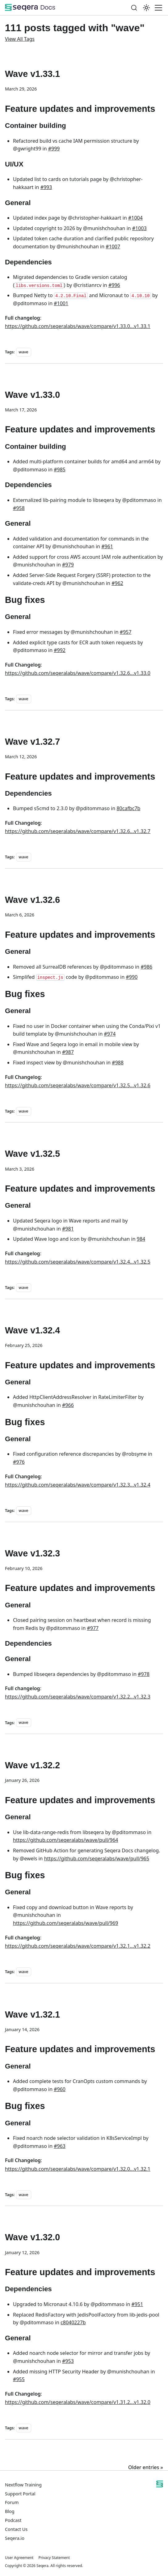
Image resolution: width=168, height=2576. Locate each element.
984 (141, 1238)
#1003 (139, 228)
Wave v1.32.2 (32, 1765)
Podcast (13, 2520)
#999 (54, 148)
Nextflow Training (23, 2485)
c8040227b (73, 2322)
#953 (68, 2361)
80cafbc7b (128, 808)
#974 (110, 1033)
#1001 (61, 303)
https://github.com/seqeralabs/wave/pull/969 (65, 1923)
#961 (107, 546)
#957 (126, 632)
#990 (132, 977)
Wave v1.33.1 (32, 74)
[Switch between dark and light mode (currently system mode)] (146, 8)
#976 (19, 1461)
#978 (143, 1674)
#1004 (135, 217)
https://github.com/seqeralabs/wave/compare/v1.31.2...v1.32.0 (77, 2402)
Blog (10, 2511)
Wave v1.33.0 (32, 395)
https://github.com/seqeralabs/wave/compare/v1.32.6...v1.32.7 (77, 831)
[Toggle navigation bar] (158, 7)
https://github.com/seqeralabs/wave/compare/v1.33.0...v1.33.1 (77, 326)
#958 (19, 508)
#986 (146, 966)
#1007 (113, 246)
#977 (93, 1628)
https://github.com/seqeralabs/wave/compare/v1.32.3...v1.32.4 (77, 1484)
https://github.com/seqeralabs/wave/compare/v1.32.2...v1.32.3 (77, 1696)
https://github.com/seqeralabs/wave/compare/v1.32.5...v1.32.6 (77, 1085)
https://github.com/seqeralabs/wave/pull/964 (65, 1840)
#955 (19, 2379)
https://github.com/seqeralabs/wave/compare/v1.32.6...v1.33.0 (77, 673)
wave (23, 352)
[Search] (134, 7)
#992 (59, 650)
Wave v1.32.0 (32, 2237)
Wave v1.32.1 (32, 2014)
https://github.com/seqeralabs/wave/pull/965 (96, 1858)
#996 (114, 285)
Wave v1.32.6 (32, 900)
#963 (59, 2146)
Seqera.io (14, 2538)
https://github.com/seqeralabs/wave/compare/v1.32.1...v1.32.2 (77, 1946)
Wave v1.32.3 (32, 1553)
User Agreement (19, 2557)
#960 (59, 2089)
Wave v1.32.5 (32, 1154)
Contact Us (16, 2529)
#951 (137, 2304)
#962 (117, 583)
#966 (68, 1405)
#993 (46, 187)
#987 (68, 1052)
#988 (118, 1062)
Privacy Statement (54, 2557)
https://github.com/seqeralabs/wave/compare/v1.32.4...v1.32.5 (77, 1261)
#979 (68, 564)
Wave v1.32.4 (32, 1330)
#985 (59, 469)
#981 (68, 1228)
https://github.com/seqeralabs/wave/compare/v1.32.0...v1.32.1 (77, 2169)
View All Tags (20, 39)
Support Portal (20, 2494)
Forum (12, 2502)
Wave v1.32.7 (32, 742)
